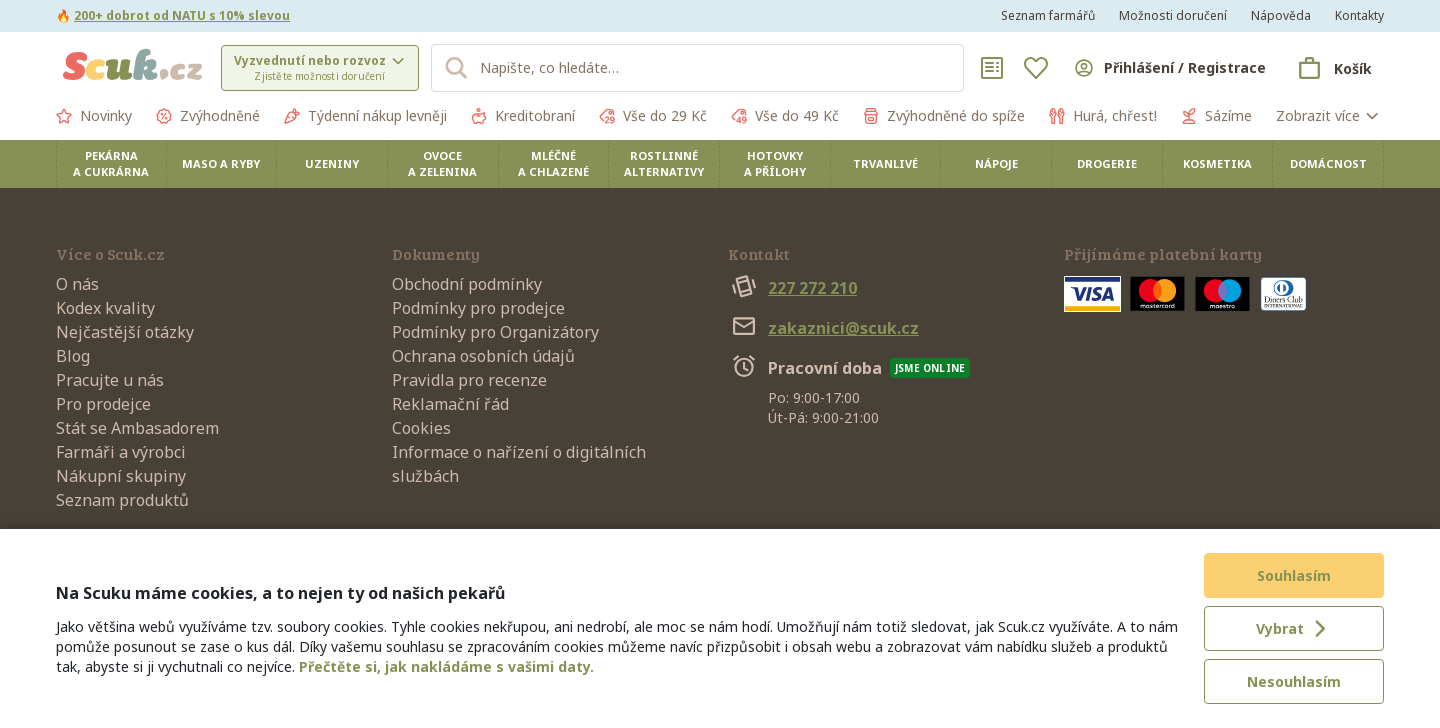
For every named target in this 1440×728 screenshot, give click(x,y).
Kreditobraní (523, 116)
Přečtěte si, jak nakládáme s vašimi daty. (446, 666)
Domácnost (1328, 163)
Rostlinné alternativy (664, 163)
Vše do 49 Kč (785, 116)
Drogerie (1107, 163)
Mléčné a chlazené (553, 163)
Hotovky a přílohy (775, 163)
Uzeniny (332, 163)
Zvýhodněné (208, 116)
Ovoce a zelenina (442, 163)
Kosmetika (1217, 163)
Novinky (94, 116)
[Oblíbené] (1036, 68)
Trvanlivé (885, 163)
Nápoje (996, 163)
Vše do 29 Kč (653, 116)
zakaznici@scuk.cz (823, 328)
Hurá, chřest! (1103, 116)
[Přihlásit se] (1169, 68)
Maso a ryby (221, 163)
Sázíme (1216, 116)
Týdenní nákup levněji (365, 116)
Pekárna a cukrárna (111, 163)
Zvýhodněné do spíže (944, 116)
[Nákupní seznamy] (992, 68)
